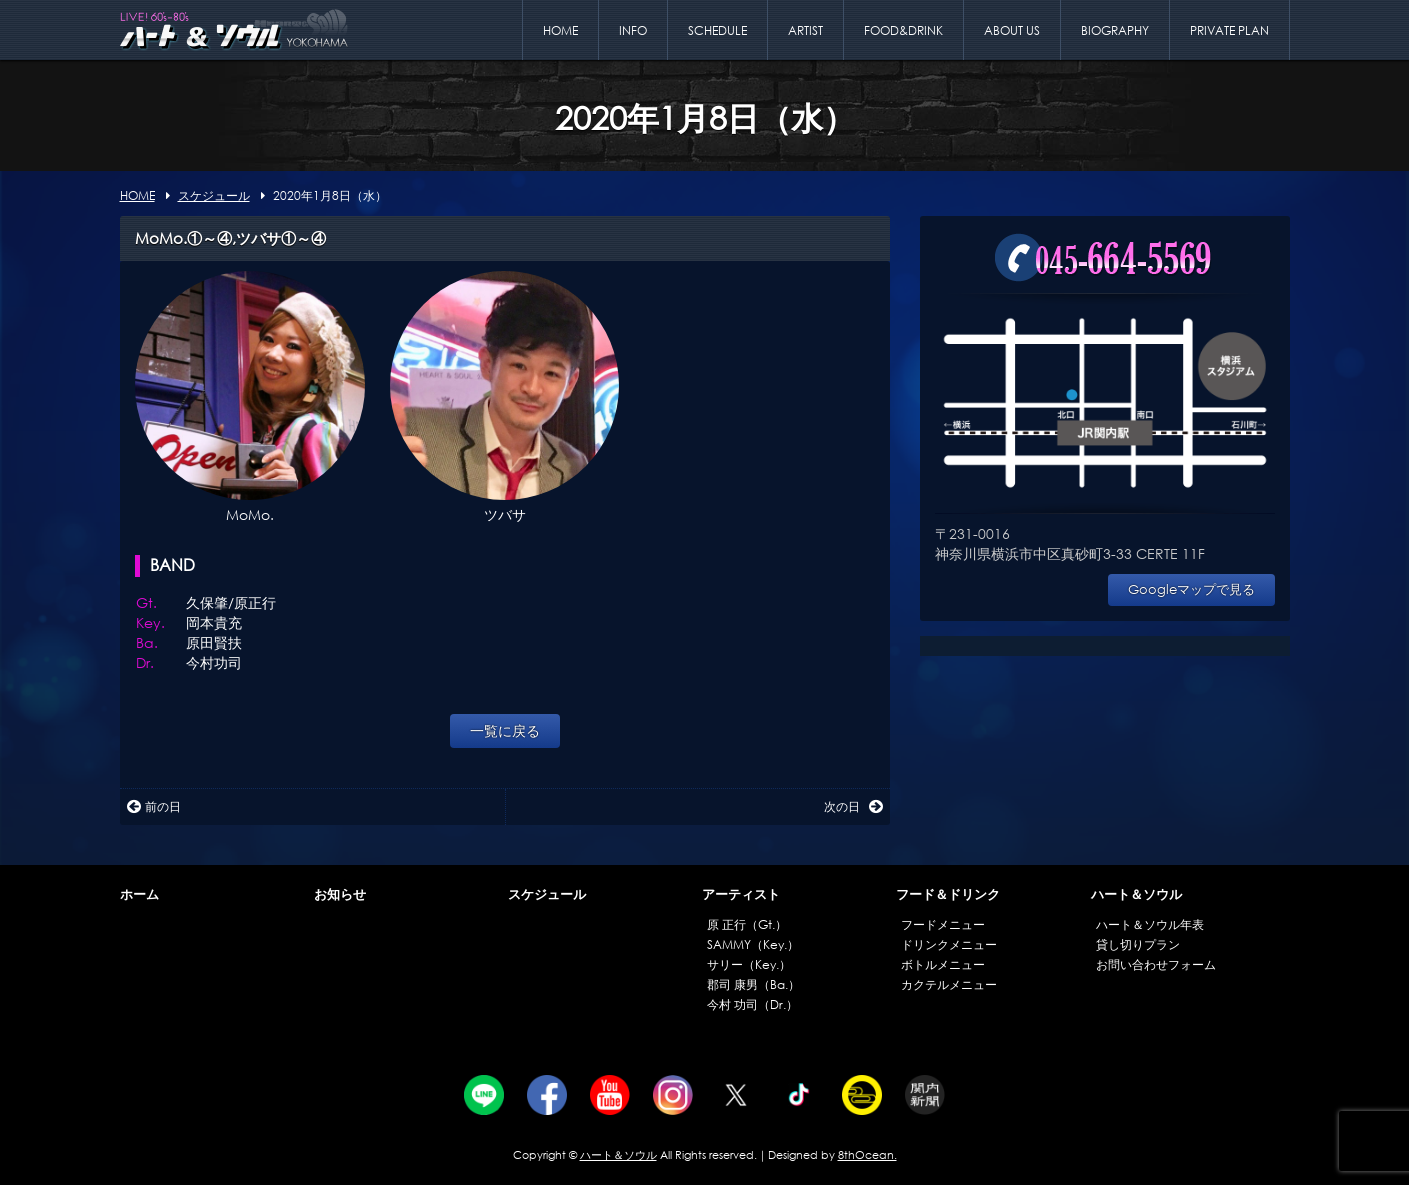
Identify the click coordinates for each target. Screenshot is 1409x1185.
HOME (560, 30)
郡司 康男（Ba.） (753, 984)
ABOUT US (1012, 30)
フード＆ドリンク (948, 894)
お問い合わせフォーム (1156, 964)
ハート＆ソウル (1136, 894)
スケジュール (547, 894)
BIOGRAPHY (1115, 30)
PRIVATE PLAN (1229, 30)
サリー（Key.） (749, 964)
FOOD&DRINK (903, 30)
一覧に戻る (505, 730)
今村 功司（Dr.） (752, 1004)
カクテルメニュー (949, 984)
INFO (633, 30)
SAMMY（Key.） (753, 944)
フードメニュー (943, 924)
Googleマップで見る (1191, 589)
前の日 (154, 806)
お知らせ (340, 894)
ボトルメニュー (943, 964)
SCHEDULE (717, 30)
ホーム (139, 894)
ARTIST (805, 30)
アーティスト (741, 894)
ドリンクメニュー (949, 944)
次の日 (853, 806)
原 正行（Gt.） (747, 924)
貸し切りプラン (1138, 944)
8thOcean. (867, 1155)
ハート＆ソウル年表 (1150, 924)
